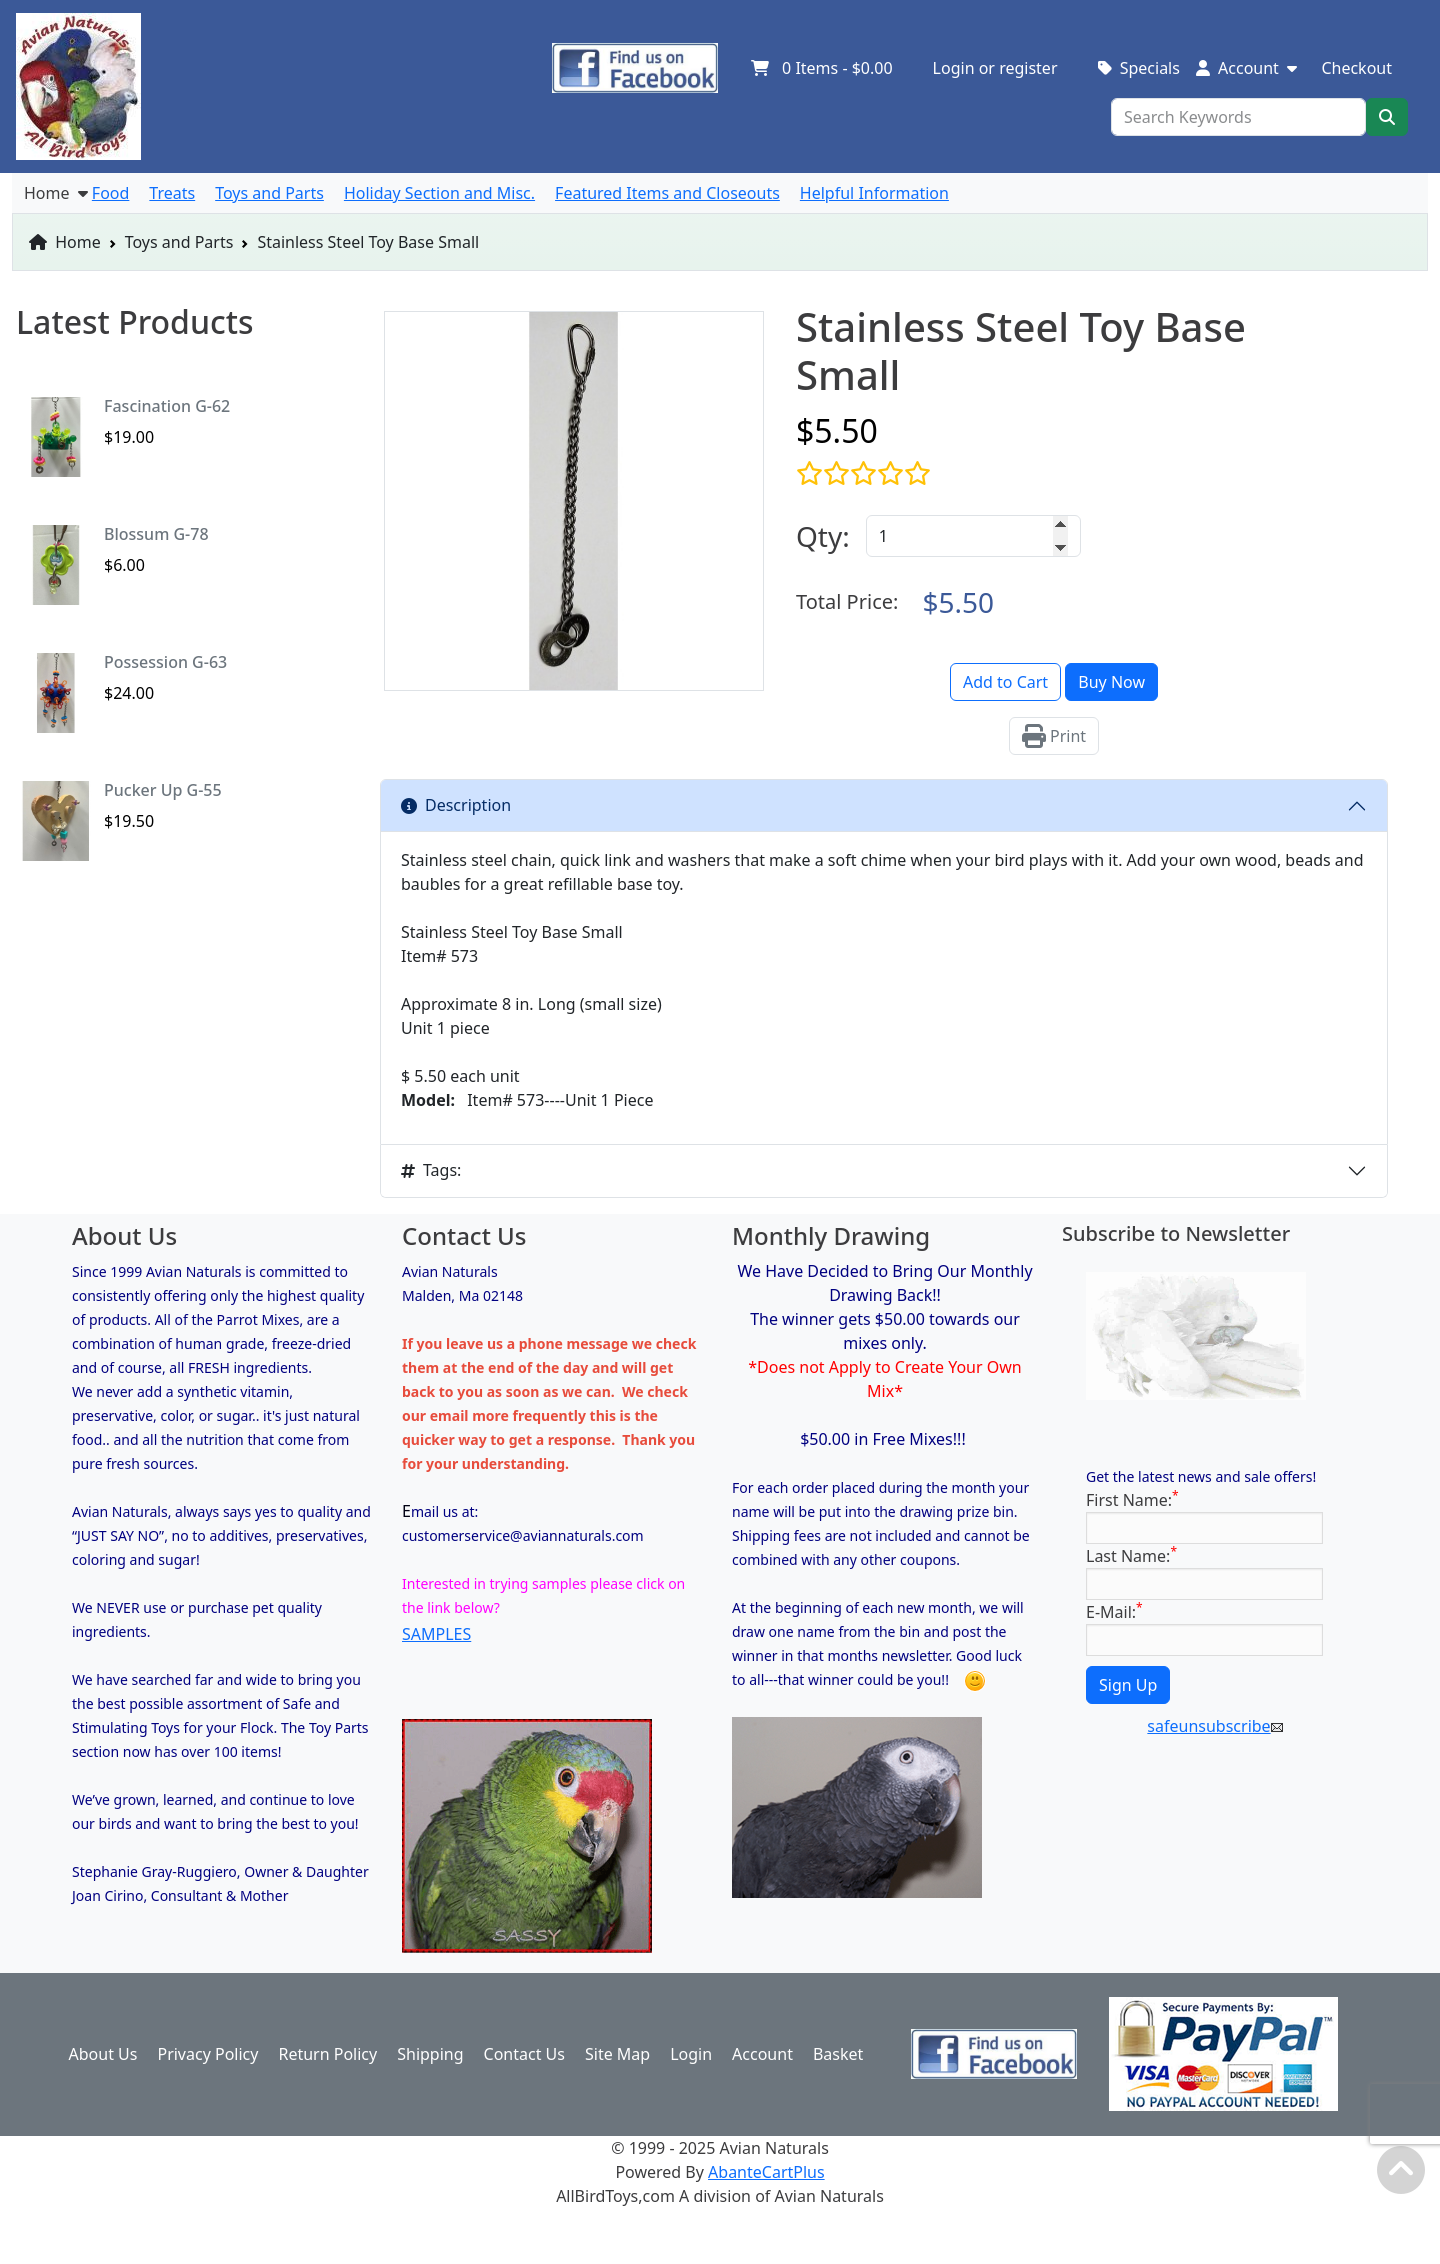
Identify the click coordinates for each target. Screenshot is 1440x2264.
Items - (821, 68)
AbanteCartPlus (766, 2172)
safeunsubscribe (1214, 1726)
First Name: (1132, 1499)
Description (456, 805)
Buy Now (1111, 682)
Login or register (995, 68)
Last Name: (1131, 1555)
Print (1054, 736)
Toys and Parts (179, 242)
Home (65, 242)
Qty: (823, 536)
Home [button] (56, 193)
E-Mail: (1114, 1611)
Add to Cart (1005, 682)
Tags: (431, 1170)
